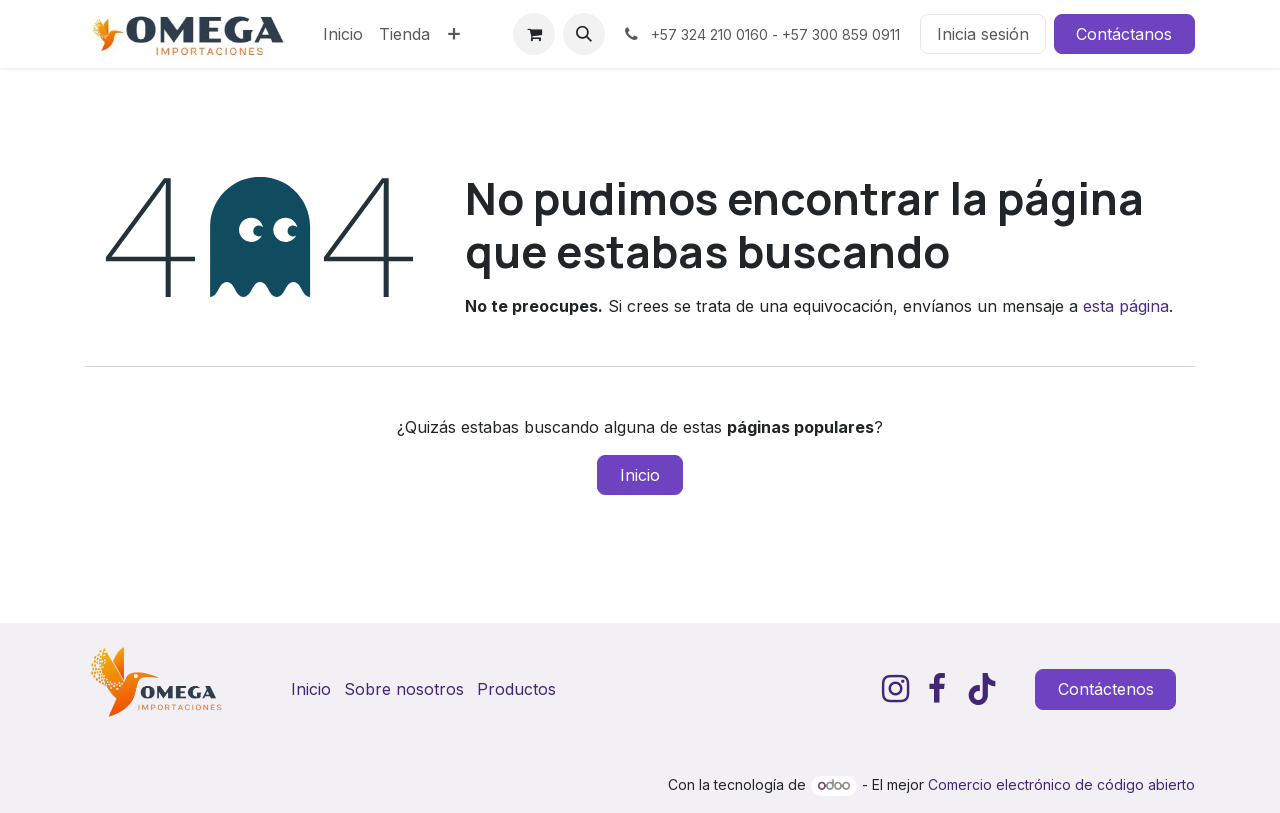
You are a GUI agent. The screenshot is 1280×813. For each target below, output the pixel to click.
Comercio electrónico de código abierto (1061, 784)
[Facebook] (937, 689)
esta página (1126, 306)
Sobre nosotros (404, 689)
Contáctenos (1106, 689)
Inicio (640, 475)
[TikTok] (982, 689)
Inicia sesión (983, 34)
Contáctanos (1124, 34)
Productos (516, 689)
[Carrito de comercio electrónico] (534, 34)
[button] (584, 34)
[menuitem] (343, 34)
